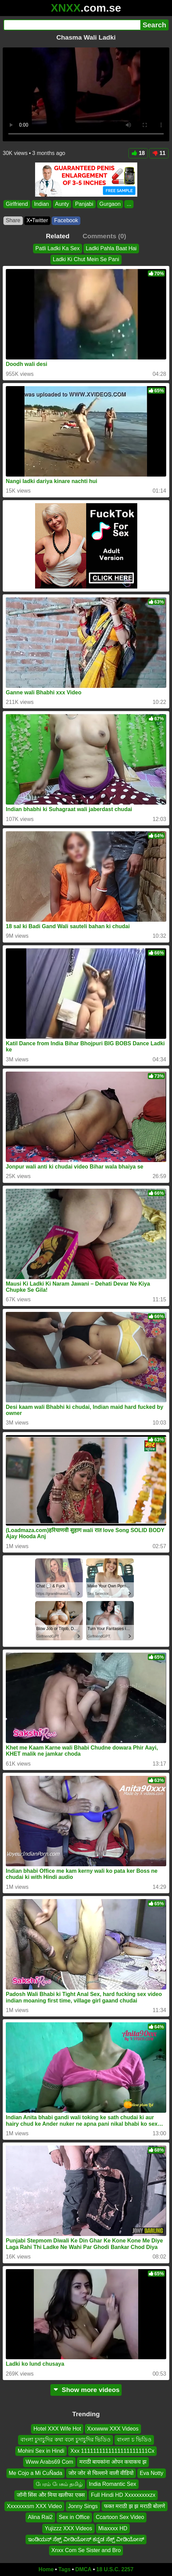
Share (13, 220)
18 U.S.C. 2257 (115, 2569)
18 (138, 153)
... (129, 204)
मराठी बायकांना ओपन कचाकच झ (112, 2462)
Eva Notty (151, 2473)
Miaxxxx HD (112, 2528)
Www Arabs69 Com (49, 2462)
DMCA (83, 2569)
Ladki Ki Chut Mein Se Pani (86, 260)
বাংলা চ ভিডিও (134, 2440)
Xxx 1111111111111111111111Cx (112, 2450)
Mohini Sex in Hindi (41, 2450)
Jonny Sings (83, 2506)
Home (45, 2569)
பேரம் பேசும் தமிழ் (59, 2484)
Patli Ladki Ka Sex (57, 248)
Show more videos (86, 2389)
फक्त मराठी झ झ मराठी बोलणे (134, 2506)
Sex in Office (74, 2517)
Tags (64, 2569)
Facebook (66, 220)
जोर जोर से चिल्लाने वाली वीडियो (101, 2473)
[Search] (71, 24)
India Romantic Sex (112, 2484)
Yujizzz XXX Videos (68, 2528)
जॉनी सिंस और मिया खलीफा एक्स (51, 2495)
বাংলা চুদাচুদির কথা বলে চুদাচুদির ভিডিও (65, 2440)
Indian (41, 204)
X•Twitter (37, 220)
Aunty (62, 204)
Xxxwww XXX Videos (113, 2429)
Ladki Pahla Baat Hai (111, 248)
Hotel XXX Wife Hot (57, 2429)
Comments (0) (104, 236)
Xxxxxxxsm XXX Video (34, 2506)
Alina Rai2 (40, 2517)
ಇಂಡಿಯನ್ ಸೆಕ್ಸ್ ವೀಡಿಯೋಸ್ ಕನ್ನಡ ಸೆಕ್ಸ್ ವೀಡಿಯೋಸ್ (86, 2539)
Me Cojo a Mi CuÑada (35, 2473)
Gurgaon (110, 204)
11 (159, 153)
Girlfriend (17, 204)
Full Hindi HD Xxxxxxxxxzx (123, 2495)
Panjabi (84, 204)
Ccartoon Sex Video (120, 2517)
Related (57, 236)
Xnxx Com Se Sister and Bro (86, 2550)
